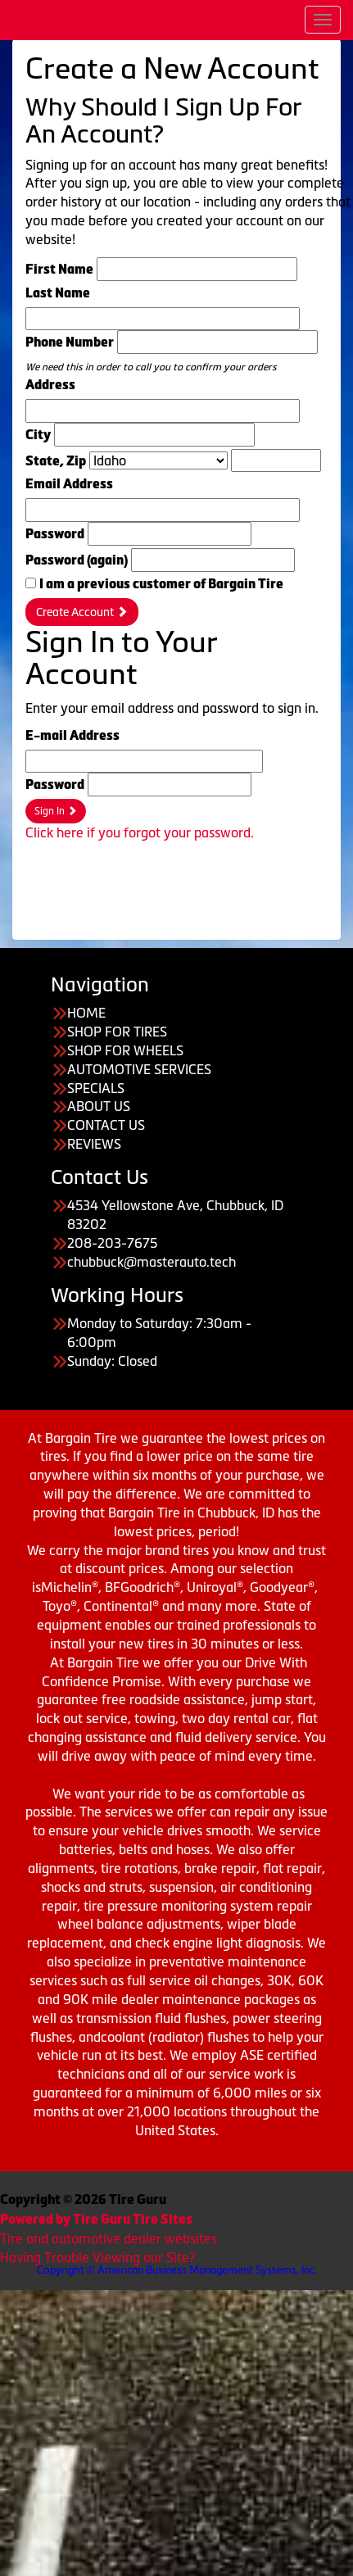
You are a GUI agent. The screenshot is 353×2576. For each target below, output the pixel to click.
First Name (59, 269)
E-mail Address (72, 735)
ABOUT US (98, 1106)
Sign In (55, 811)
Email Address (69, 484)
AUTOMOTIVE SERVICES (139, 1069)
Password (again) (76, 560)
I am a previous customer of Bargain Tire (161, 584)
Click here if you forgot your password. (139, 832)
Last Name (57, 293)
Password (54, 534)
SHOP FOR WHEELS (125, 1050)
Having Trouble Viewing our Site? (97, 2257)
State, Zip (55, 461)
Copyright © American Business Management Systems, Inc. (177, 2270)
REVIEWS (94, 1143)
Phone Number (69, 342)
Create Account (82, 612)
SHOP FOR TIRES (117, 1031)
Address (50, 385)
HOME (86, 1012)
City (38, 435)
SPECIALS (95, 1088)
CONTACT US (106, 1125)
